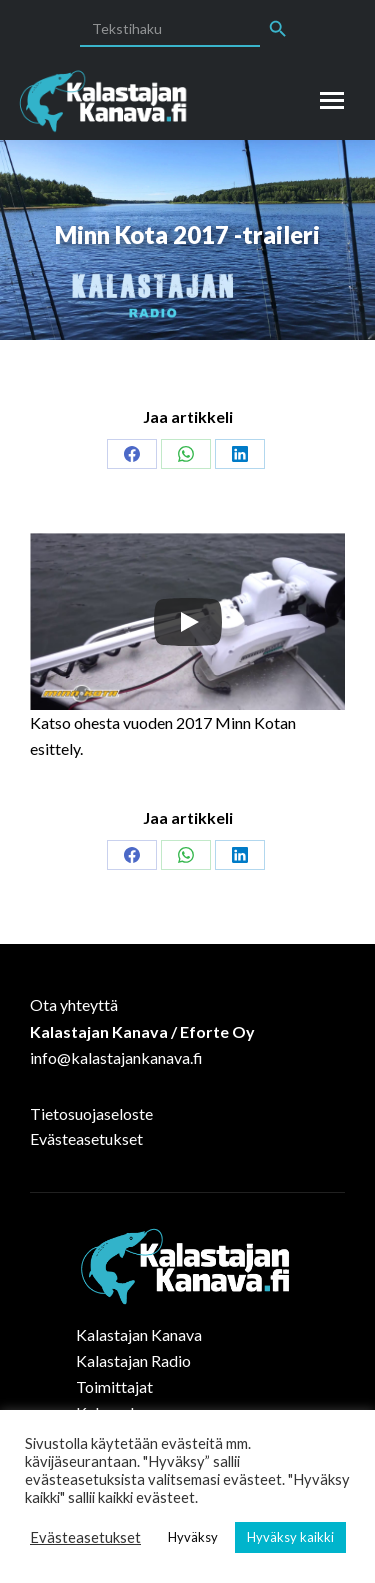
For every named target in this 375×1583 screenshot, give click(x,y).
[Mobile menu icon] (332, 100)
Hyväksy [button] (193, 1537)
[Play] (188, 622)
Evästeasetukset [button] (85, 1537)
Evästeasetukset (86, 1138)
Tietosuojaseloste (91, 1113)
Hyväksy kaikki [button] (290, 1537)
